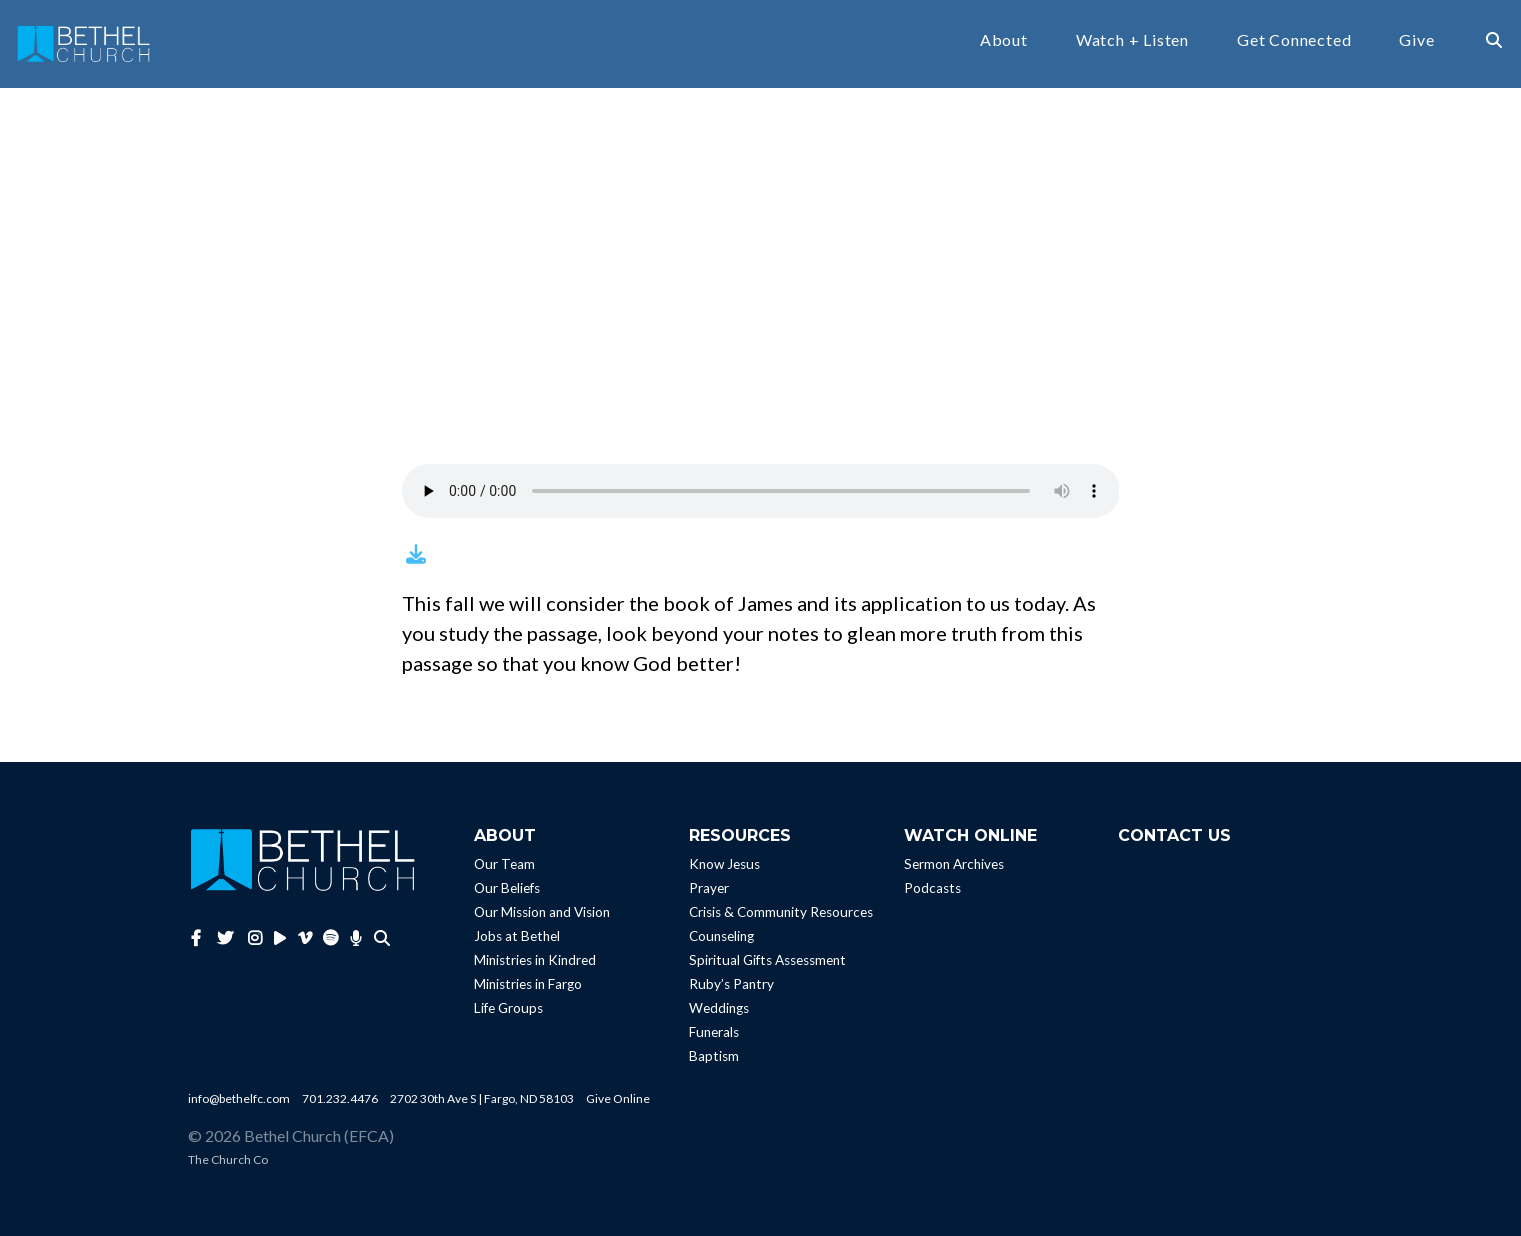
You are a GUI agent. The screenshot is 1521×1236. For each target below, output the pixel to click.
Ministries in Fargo (528, 984)
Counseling (721, 936)
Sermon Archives (954, 864)
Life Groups (508, 1008)
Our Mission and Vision (542, 912)
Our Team (504, 864)
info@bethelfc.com (239, 1098)
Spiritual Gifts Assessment (767, 960)
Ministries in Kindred (535, 960)
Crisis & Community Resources (781, 912)
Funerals (714, 1032)
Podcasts (932, 888)
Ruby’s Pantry (731, 984)
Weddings (719, 1008)
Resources (740, 835)
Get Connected (1294, 40)
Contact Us (1174, 835)
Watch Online (970, 835)
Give (1416, 40)
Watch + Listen (1132, 40)
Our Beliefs (507, 888)
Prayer (709, 888)
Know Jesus (724, 864)
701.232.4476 (340, 1098)
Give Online (618, 1098)
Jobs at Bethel (517, 936)
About (1004, 40)
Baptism (714, 1056)
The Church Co (228, 1159)
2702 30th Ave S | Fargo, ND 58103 (482, 1098)
